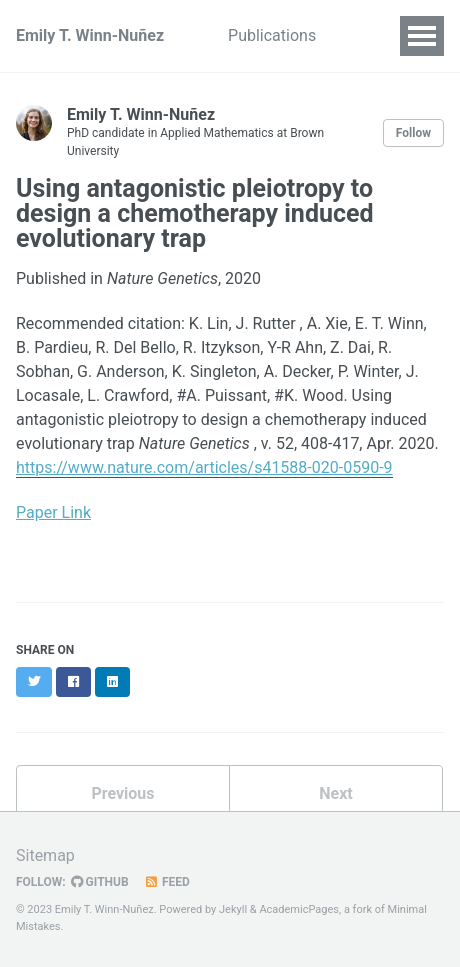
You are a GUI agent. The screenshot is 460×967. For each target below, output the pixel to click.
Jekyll (233, 909)
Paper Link (53, 512)
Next (335, 793)
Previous (122, 793)
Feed (167, 882)
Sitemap (45, 855)
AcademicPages (299, 909)
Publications (272, 35)
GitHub (100, 882)
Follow (413, 133)
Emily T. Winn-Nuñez (90, 35)
